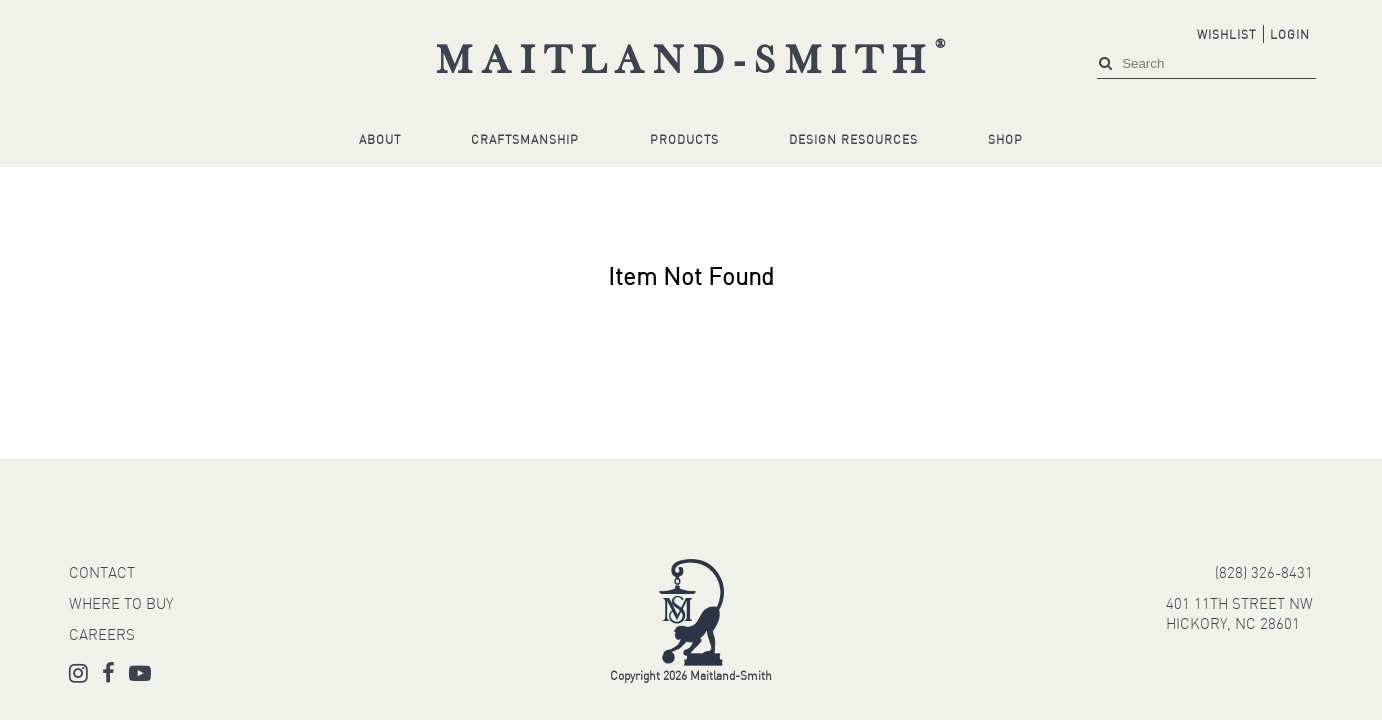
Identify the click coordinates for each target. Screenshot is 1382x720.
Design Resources (853, 141)
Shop (1005, 141)
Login (1290, 36)
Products (684, 141)
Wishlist (1226, 36)
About (380, 141)
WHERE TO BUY (121, 605)
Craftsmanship (525, 141)
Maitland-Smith (695, 63)
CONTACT (102, 574)
